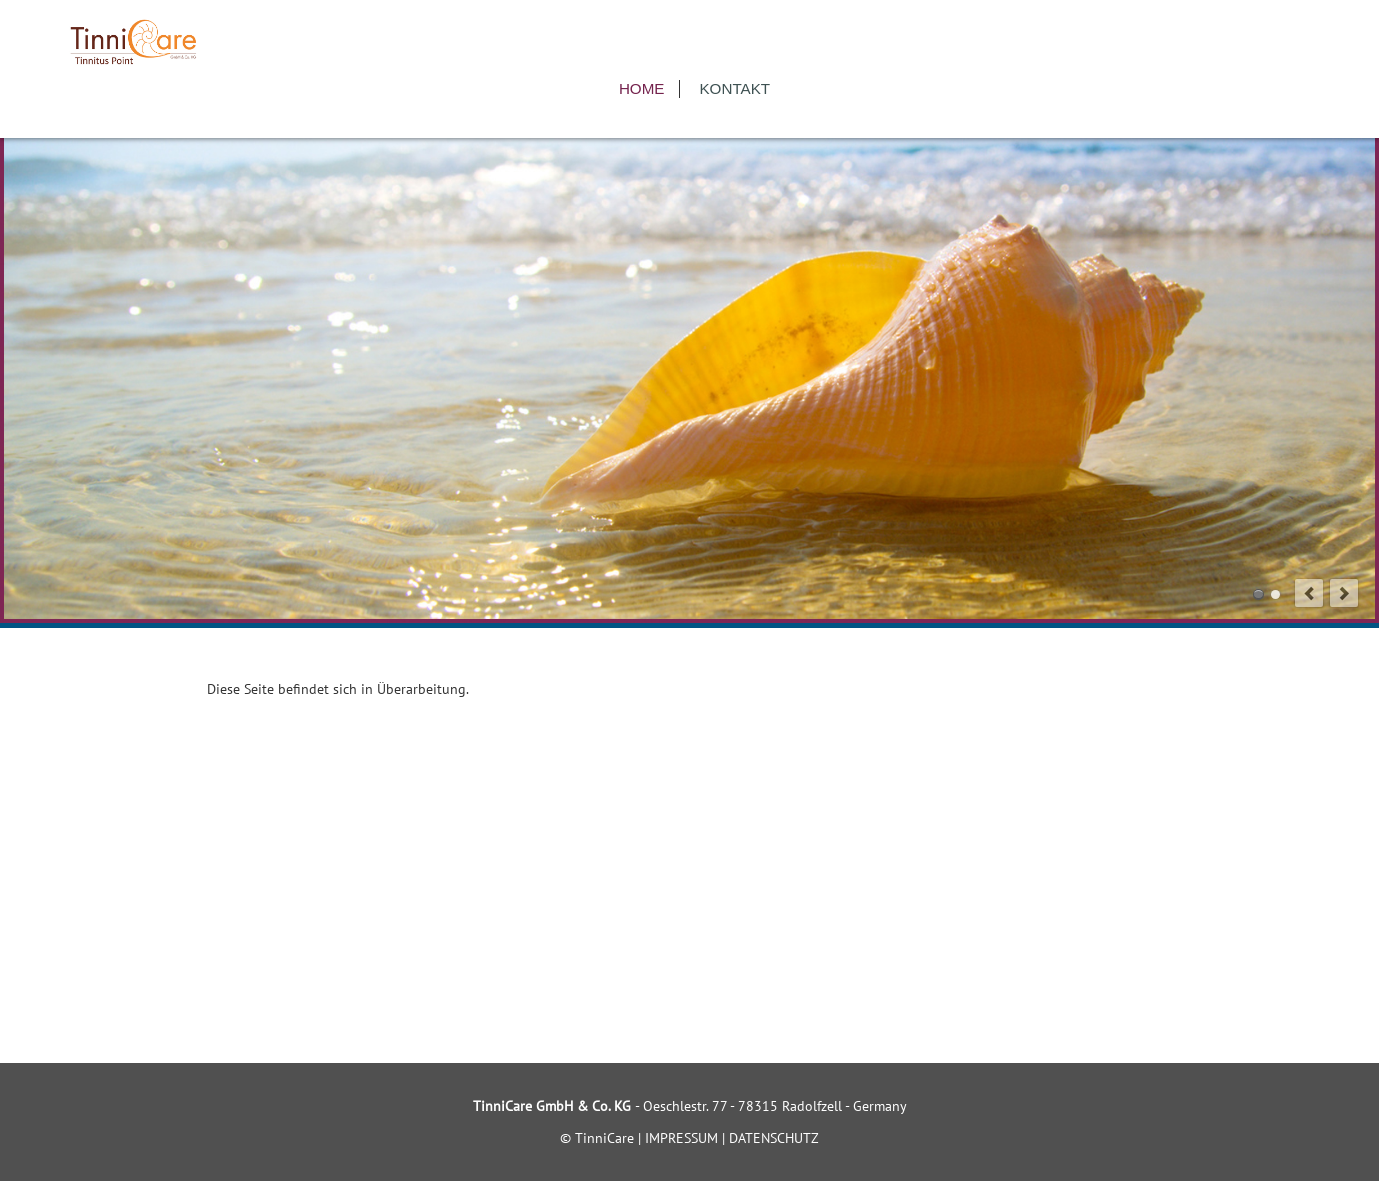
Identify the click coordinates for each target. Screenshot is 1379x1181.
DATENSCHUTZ (774, 1138)
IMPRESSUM (681, 1138)
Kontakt (734, 88)
